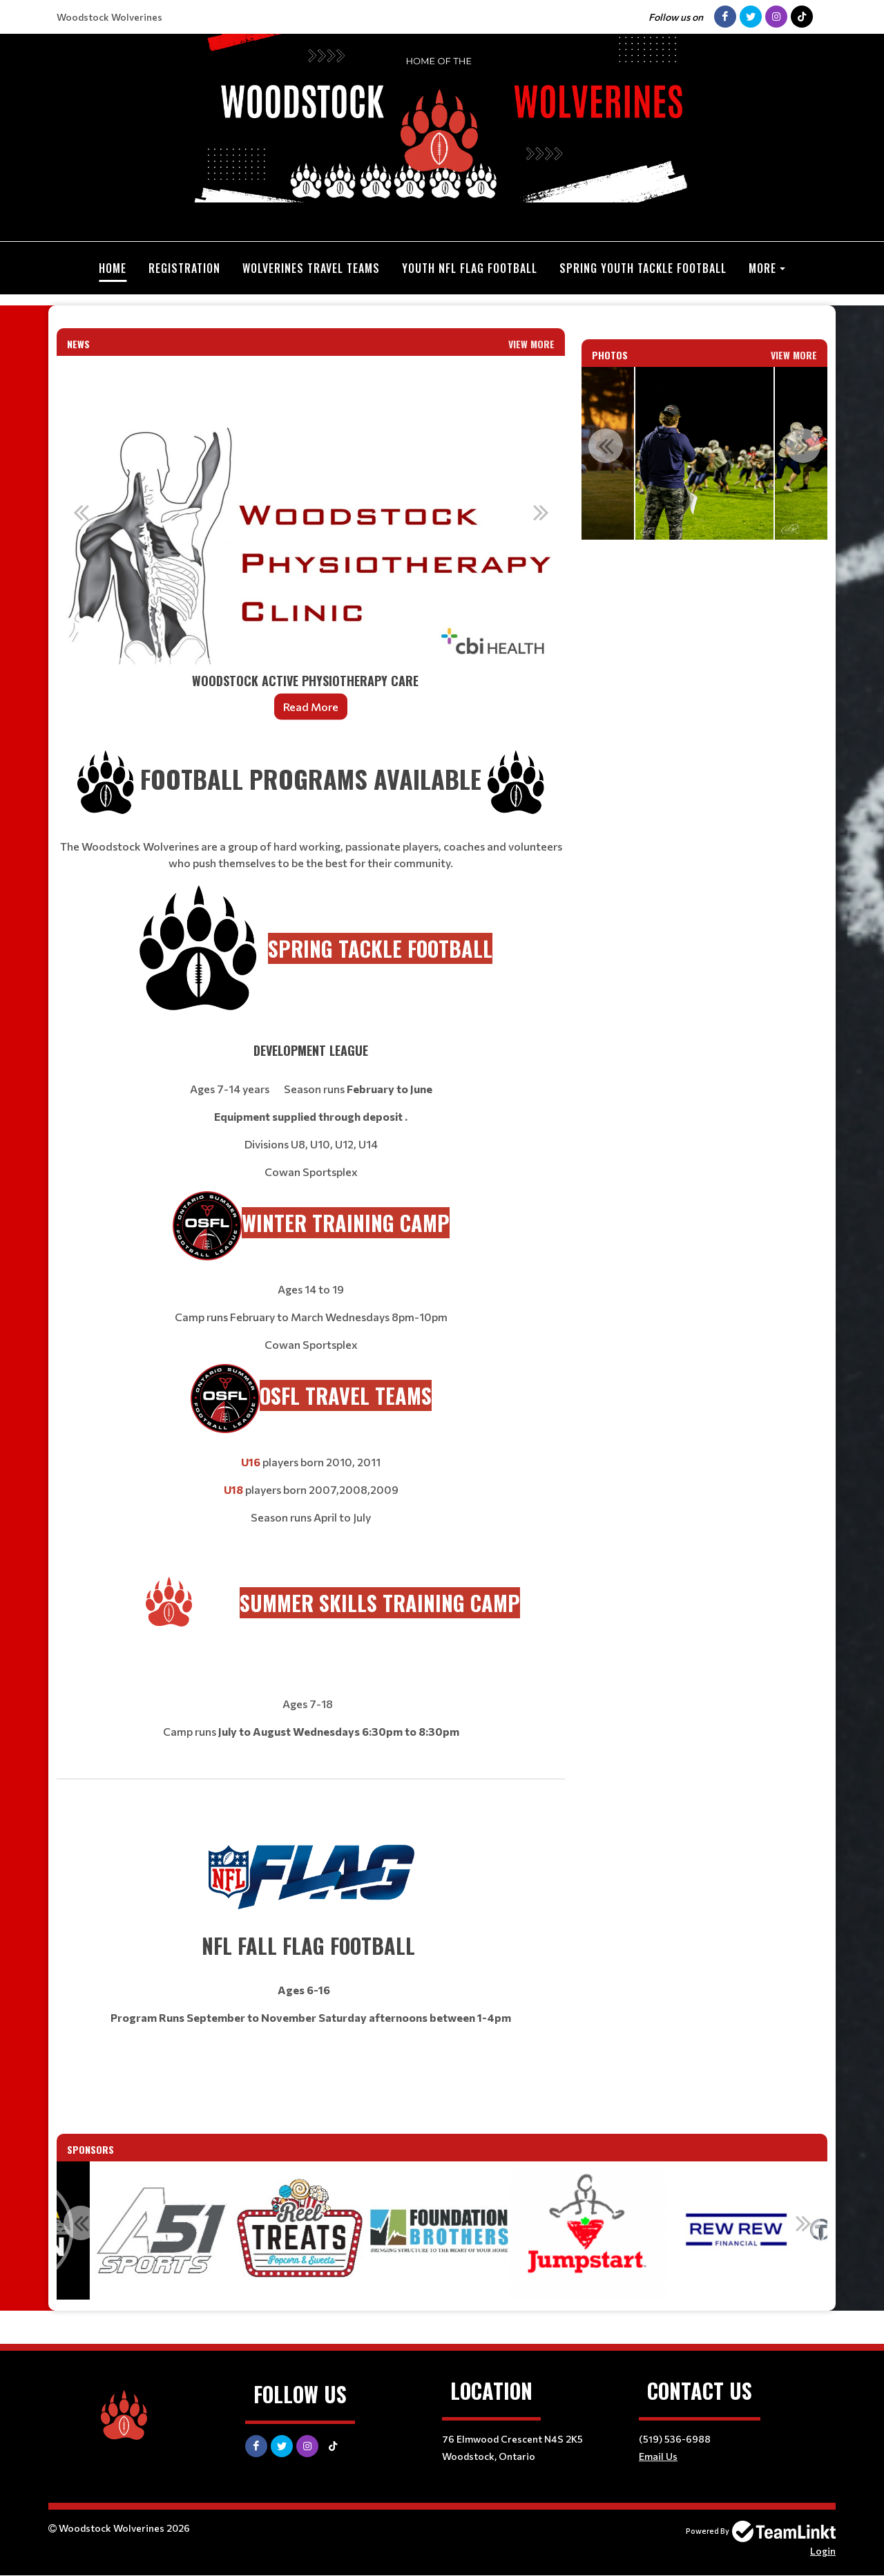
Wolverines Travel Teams (311, 268)
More (762, 268)
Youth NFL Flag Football (469, 268)
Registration (184, 268)
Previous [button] (81, 512)
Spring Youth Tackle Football (643, 268)
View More (531, 344)
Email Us (658, 2456)
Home (112, 268)
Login (823, 2551)
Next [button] (540, 512)
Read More (310, 706)
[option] (311, 546)
